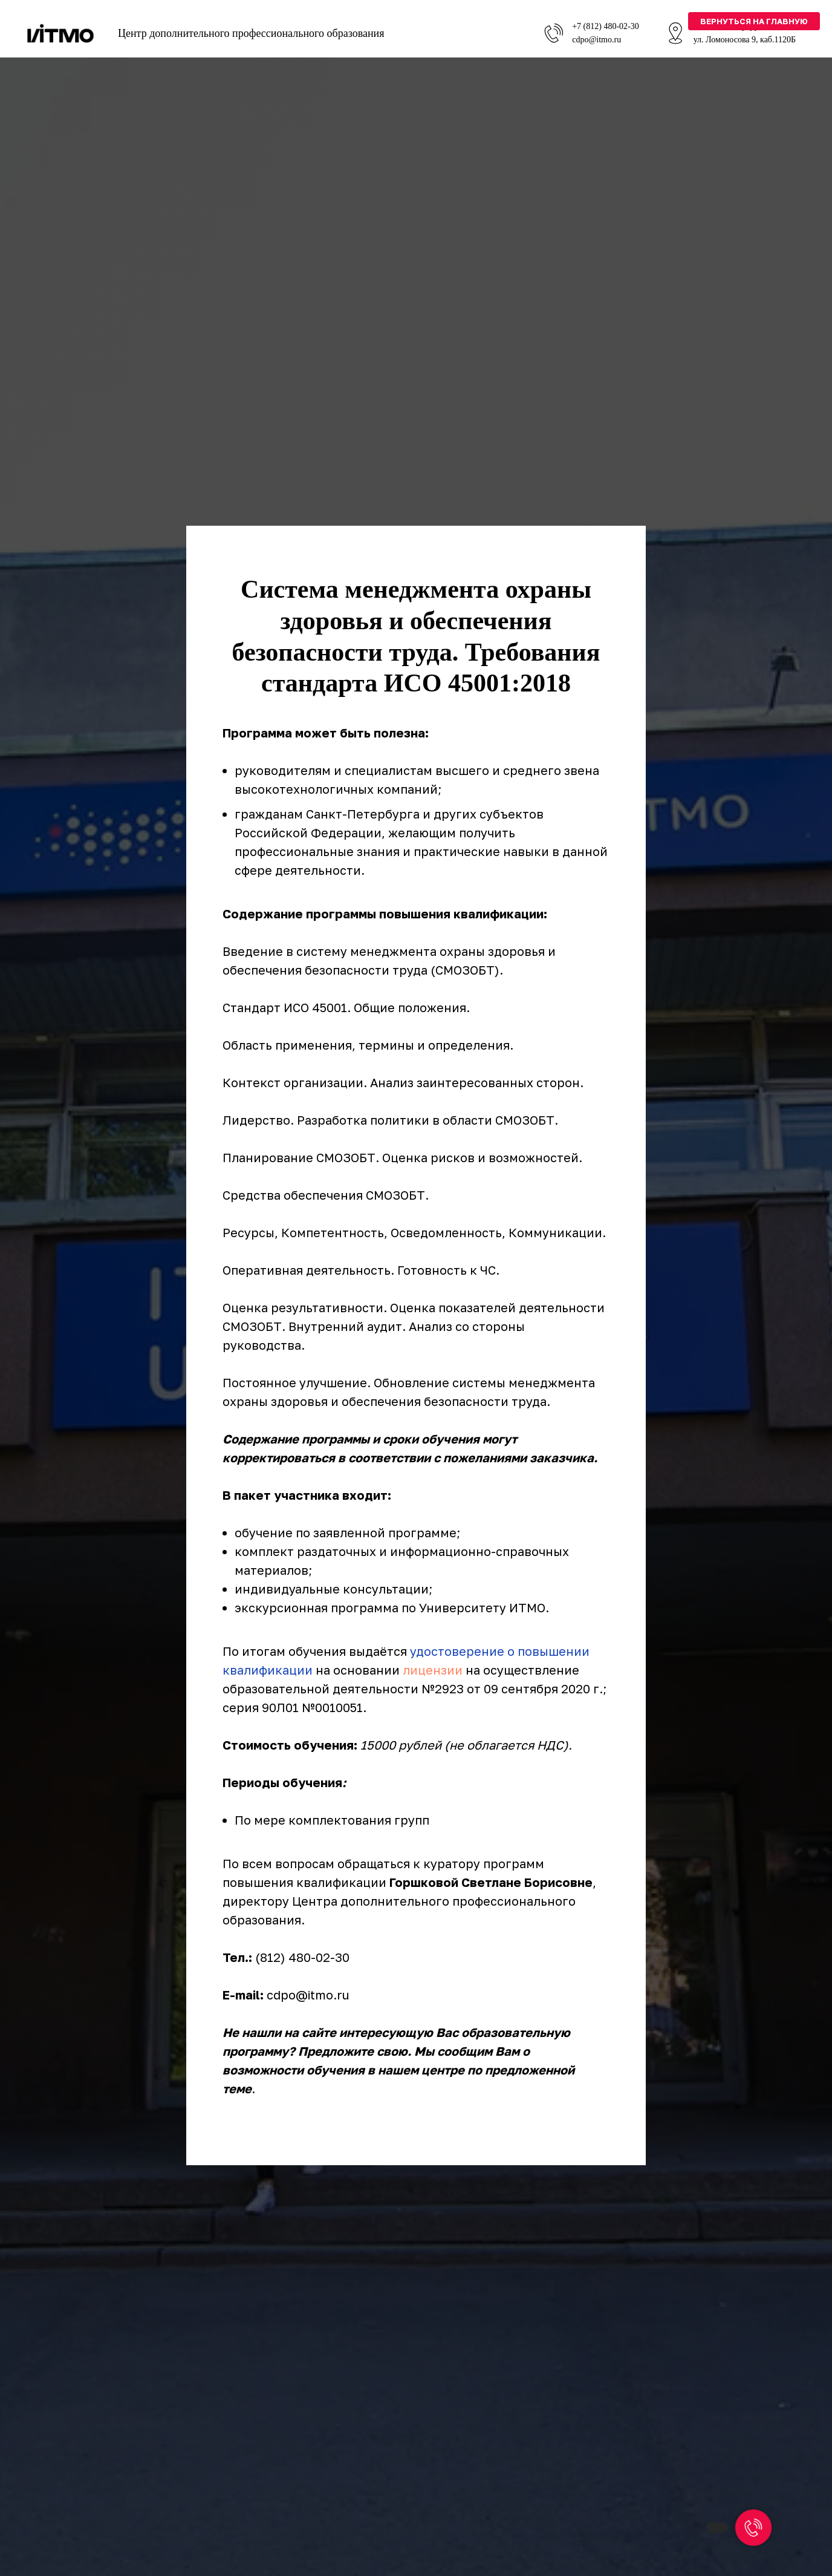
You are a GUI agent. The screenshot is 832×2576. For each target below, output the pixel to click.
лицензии (433, 1669)
